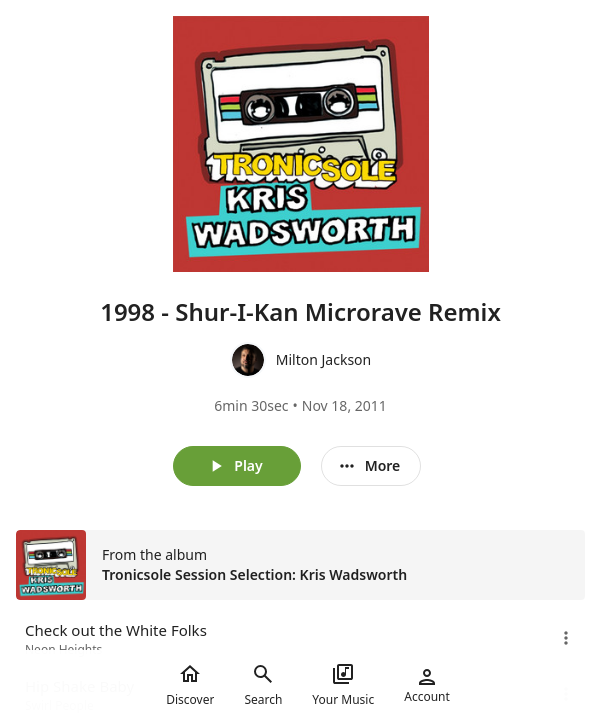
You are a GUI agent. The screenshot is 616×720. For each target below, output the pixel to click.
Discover (190, 685)
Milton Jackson (323, 359)
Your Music (343, 685)
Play (234, 466)
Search (263, 685)
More (369, 466)
